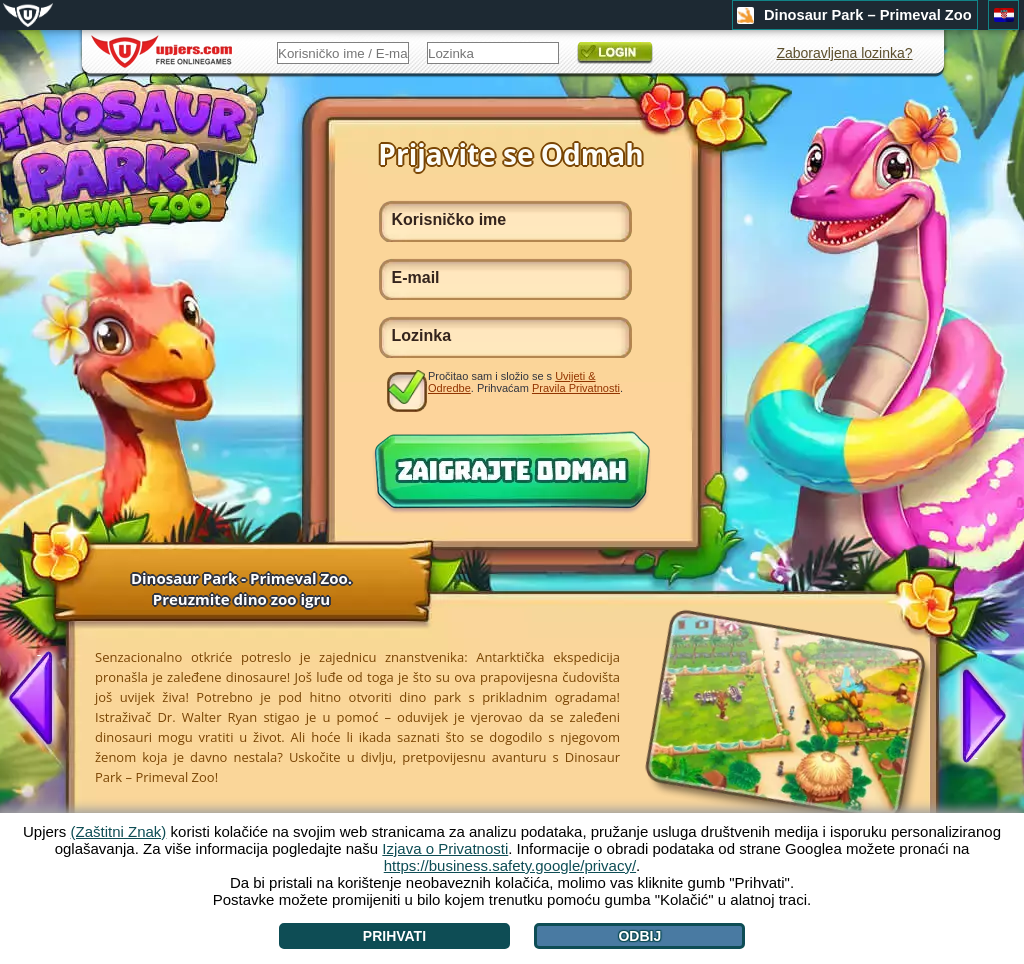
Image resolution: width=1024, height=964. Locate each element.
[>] (976, 714)
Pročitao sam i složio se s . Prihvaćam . (525, 382)
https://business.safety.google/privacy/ (510, 865)
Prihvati (394, 936)
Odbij (639, 936)
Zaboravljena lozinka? (844, 53)
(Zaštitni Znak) (119, 831)
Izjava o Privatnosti (445, 848)
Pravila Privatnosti (576, 388)
